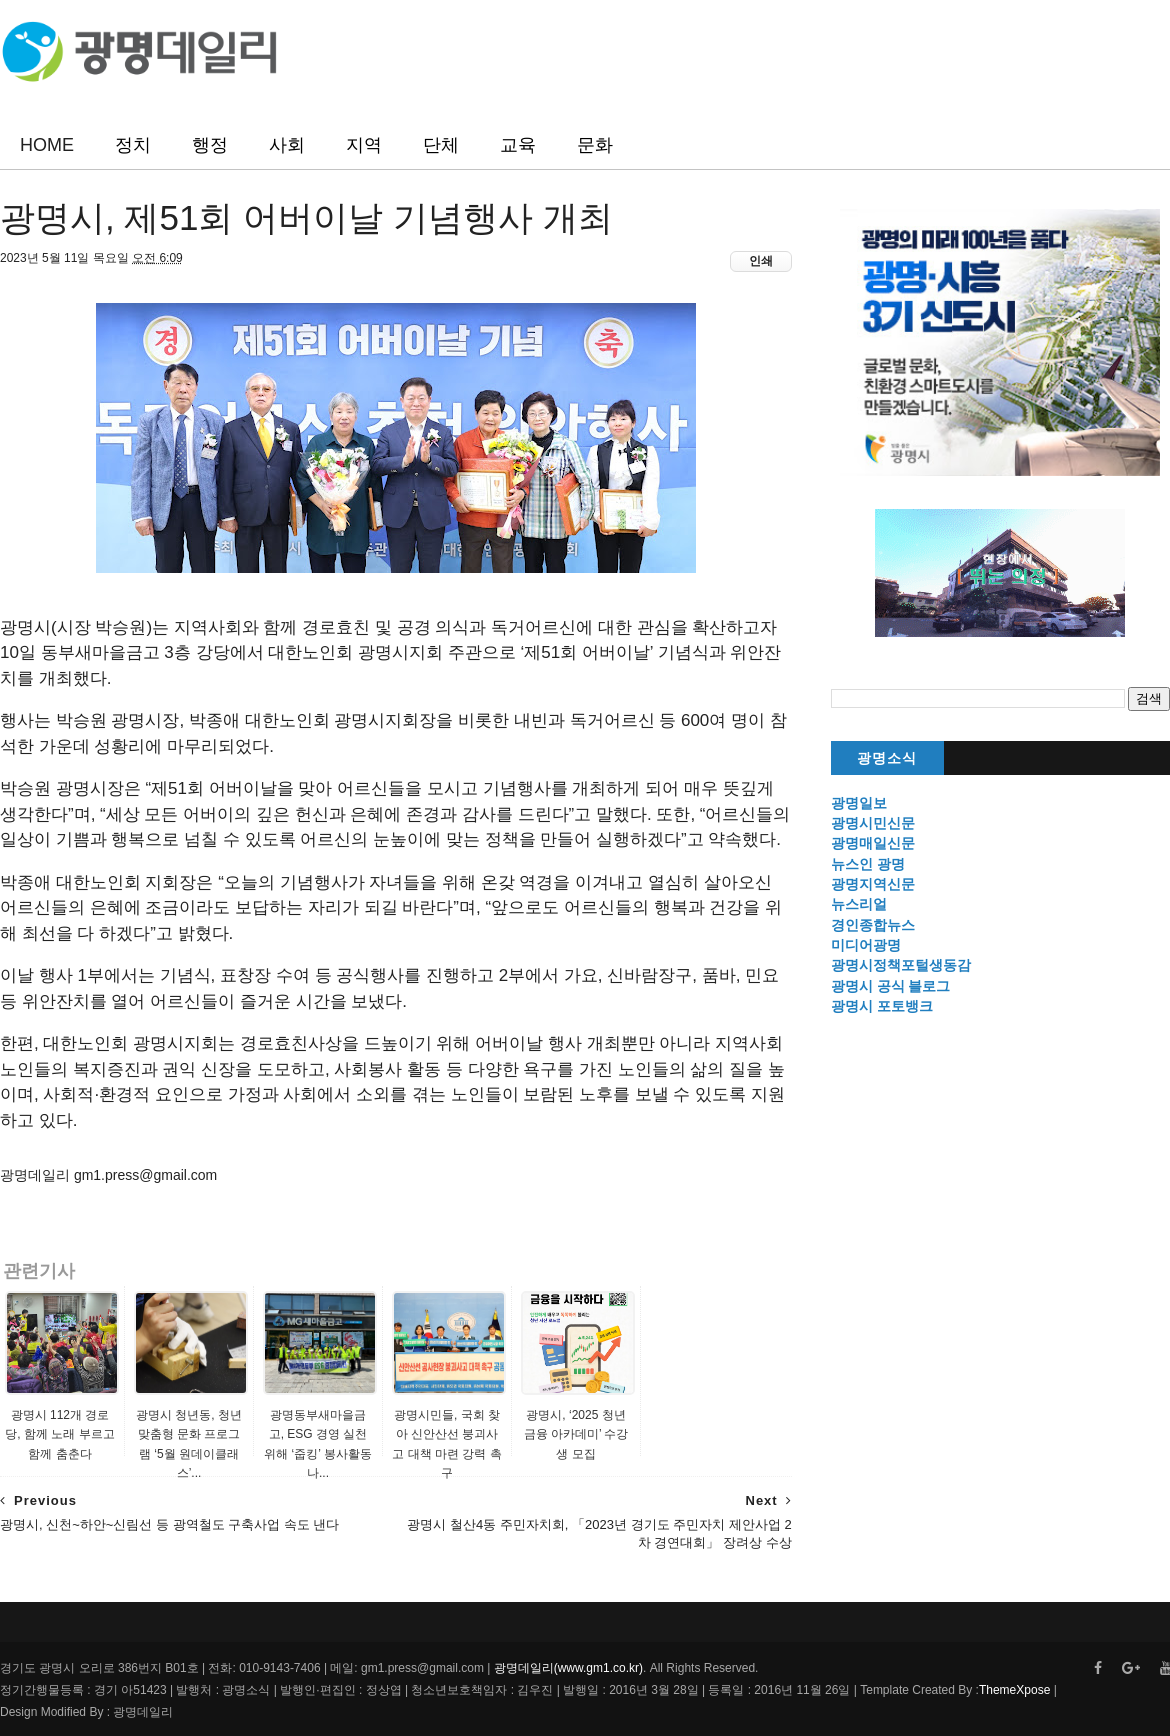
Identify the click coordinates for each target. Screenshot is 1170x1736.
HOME (47, 145)
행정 (210, 145)
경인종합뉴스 (873, 925)
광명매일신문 (873, 843)
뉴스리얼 (859, 904)
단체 (441, 145)
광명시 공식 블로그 (891, 986)
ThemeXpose (1014, 1690)
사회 (287, 145)
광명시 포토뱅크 (882, 1006)
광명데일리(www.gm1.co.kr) (568, 1668)
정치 (133, 145)
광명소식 (887, 758)
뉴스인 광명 (868, 864)
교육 (518, 145)
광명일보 (859, 803)
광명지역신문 (873, 884)
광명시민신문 (873, 823)
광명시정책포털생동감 (901, 965)
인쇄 (761, 261)
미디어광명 (866, 945)
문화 (595, 145)
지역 (364, 145)
